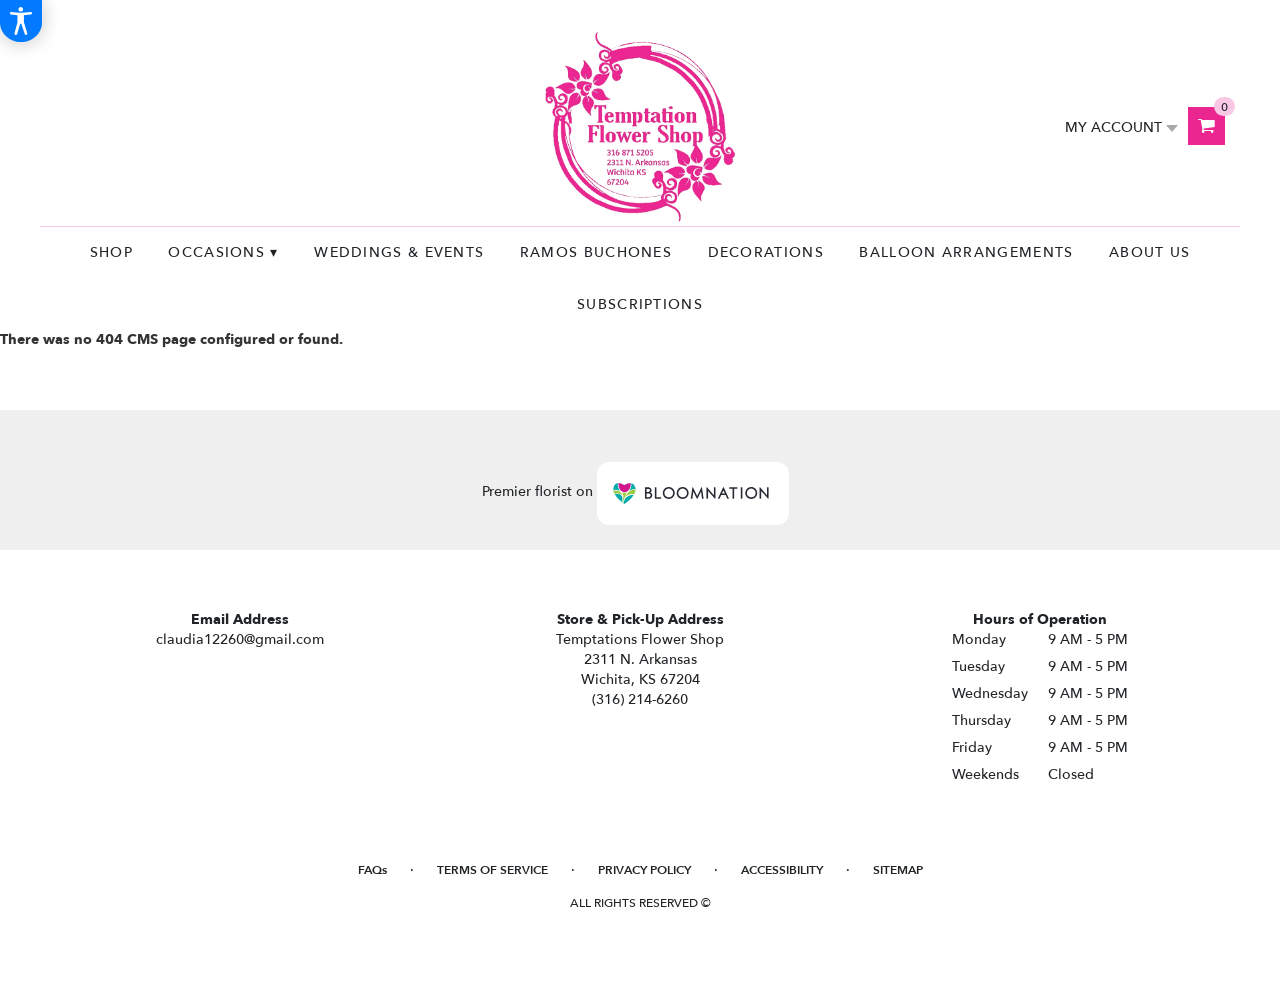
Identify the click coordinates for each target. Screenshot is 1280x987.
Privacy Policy (644, 870)
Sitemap (898, 870)
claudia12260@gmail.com (240, 639)
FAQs (372, 870)
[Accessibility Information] (21, 21)
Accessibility (782, 870)
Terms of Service (492, 870)
